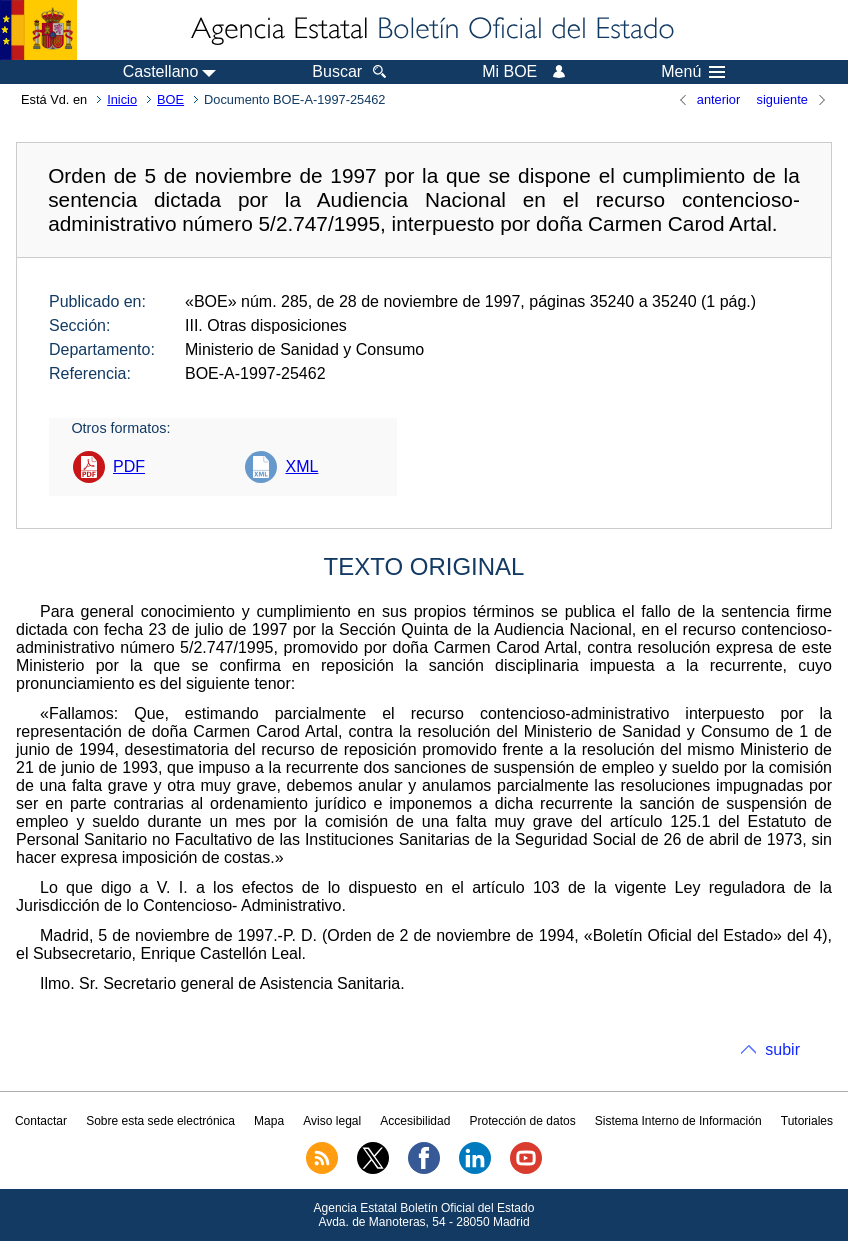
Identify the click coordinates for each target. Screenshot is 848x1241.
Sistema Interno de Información (678, 1121)
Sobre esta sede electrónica (160, 1121)
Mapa (269, 1121)
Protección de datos (523, 1121)
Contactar (41, 1121)
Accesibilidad (415, 1121)
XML (301, 466)
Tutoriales (807, 1121)
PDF (129, 466)
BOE (170, 99)
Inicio (122, 99)
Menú (693, 72)
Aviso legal (332, 1121)
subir (782, 1049)
